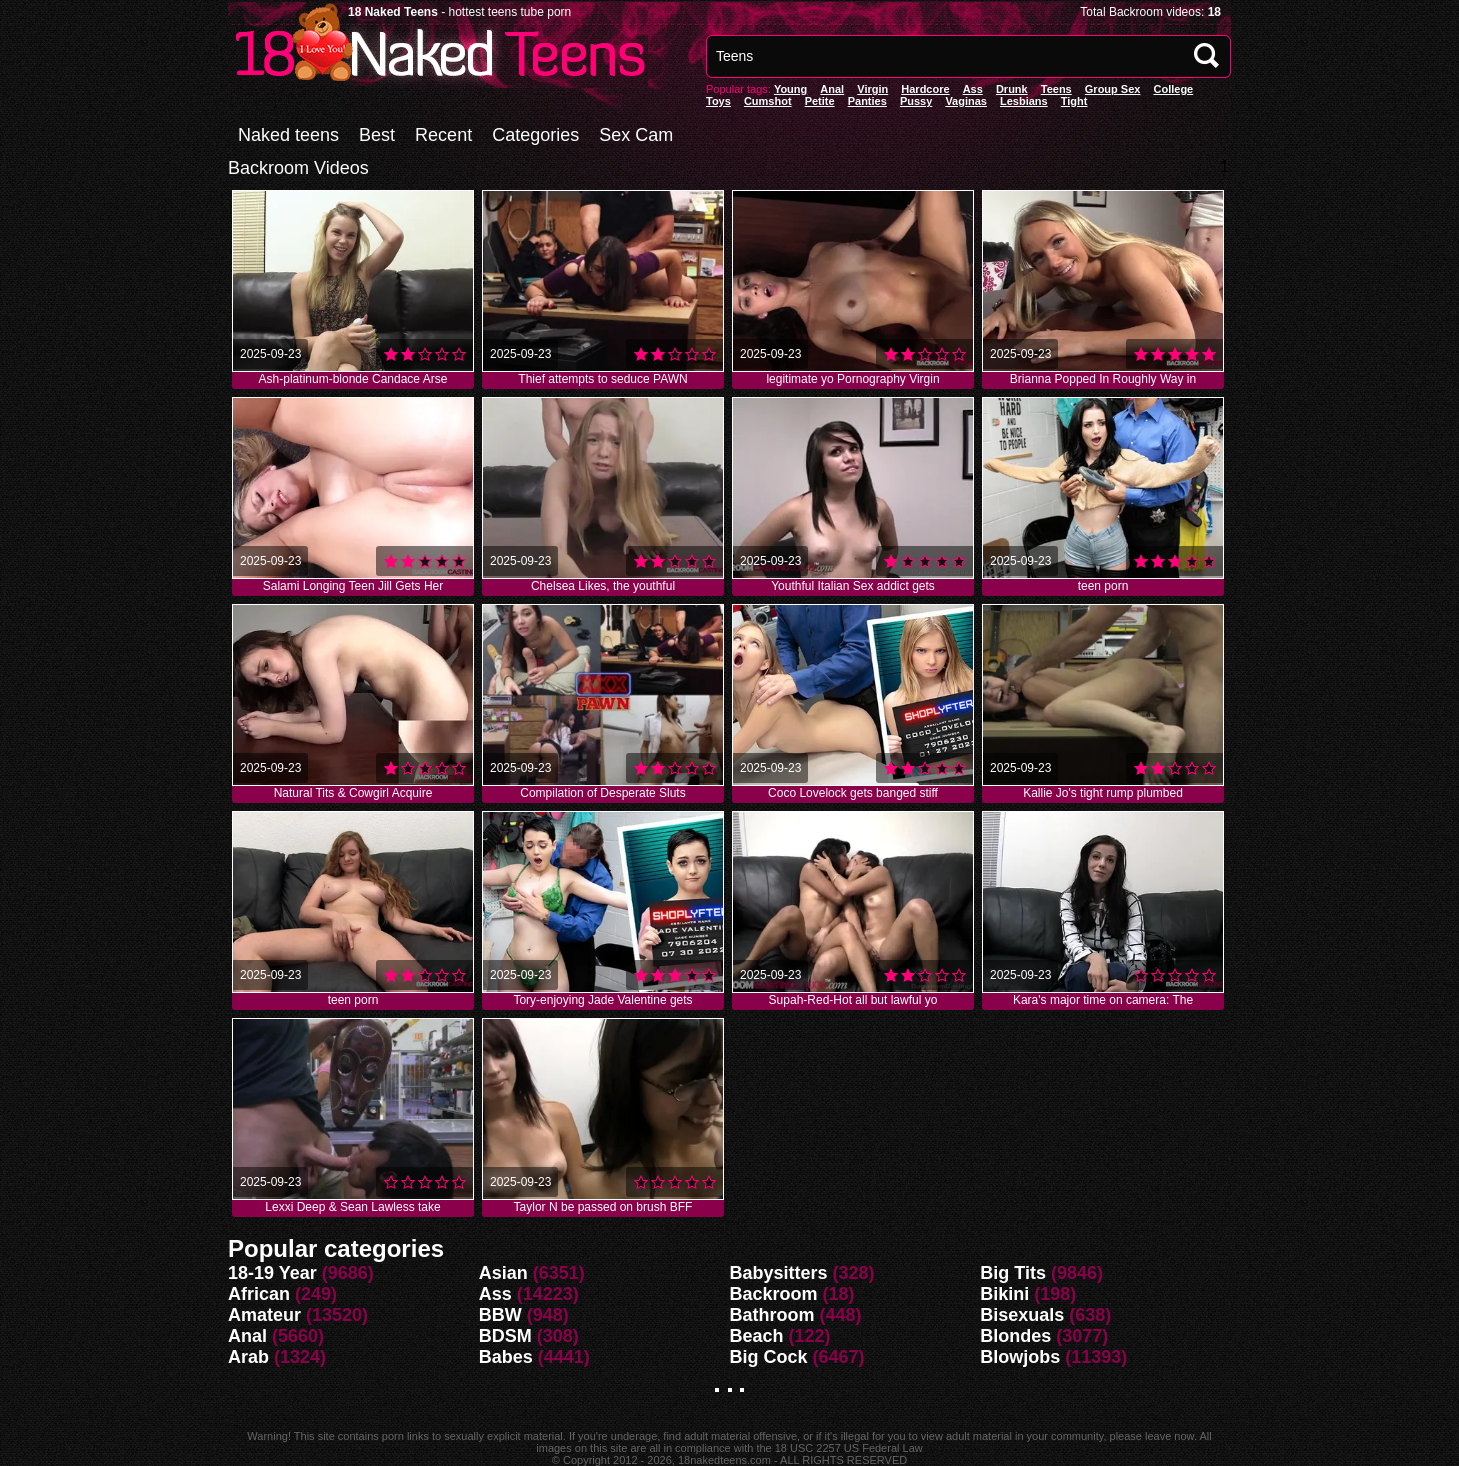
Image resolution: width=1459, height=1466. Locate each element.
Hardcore (925, 89)
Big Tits (1013, 1273)
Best (377, 135)
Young (790, 89)
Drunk (1012, 89)
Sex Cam (636, 135)
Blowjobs (1020, 1357)
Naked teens (288, 135)
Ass (973, 89)
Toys (718, 101)
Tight (1074, 101)
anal (832, 89)
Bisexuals (1022, 1315)
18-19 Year (272, 1273)
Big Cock (769, 1357)
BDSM (505, 1336)
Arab (248, 1357)
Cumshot (768, 101)
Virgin (872, 89)
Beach (757, 1336)
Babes (506, 1357)
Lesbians (1024, 101)
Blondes (1015, 1336)
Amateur (264, 1315)
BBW (500, 1315)
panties (867, 101)
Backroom (774, 1294)
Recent (443, 135)
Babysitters (779, 1273)
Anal (247, 1336)
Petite (820, 101)
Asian (503, 1273)
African (259, 1294)
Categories (535, 135)
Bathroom (772, 1315)
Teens (1056, 89)
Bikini (1004, 1294)
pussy (916, 101)
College (1173, 89)
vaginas (966, 101)
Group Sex (1113, 89)
